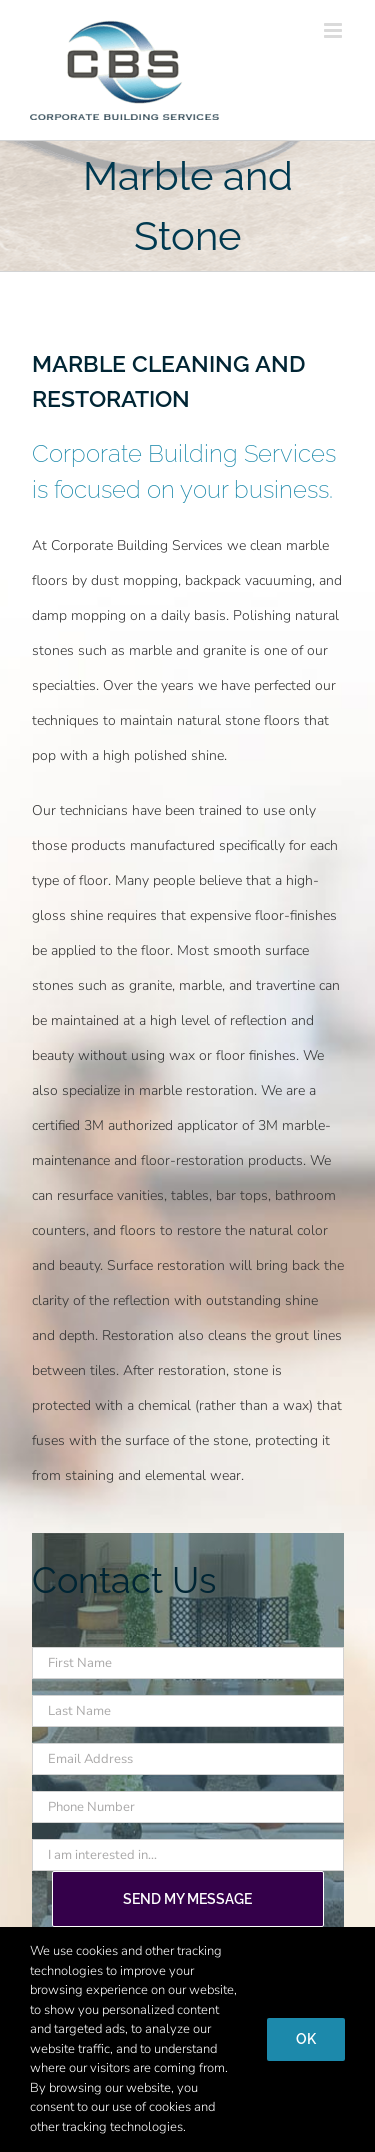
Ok (306, 2039)
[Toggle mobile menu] (334, 30)
